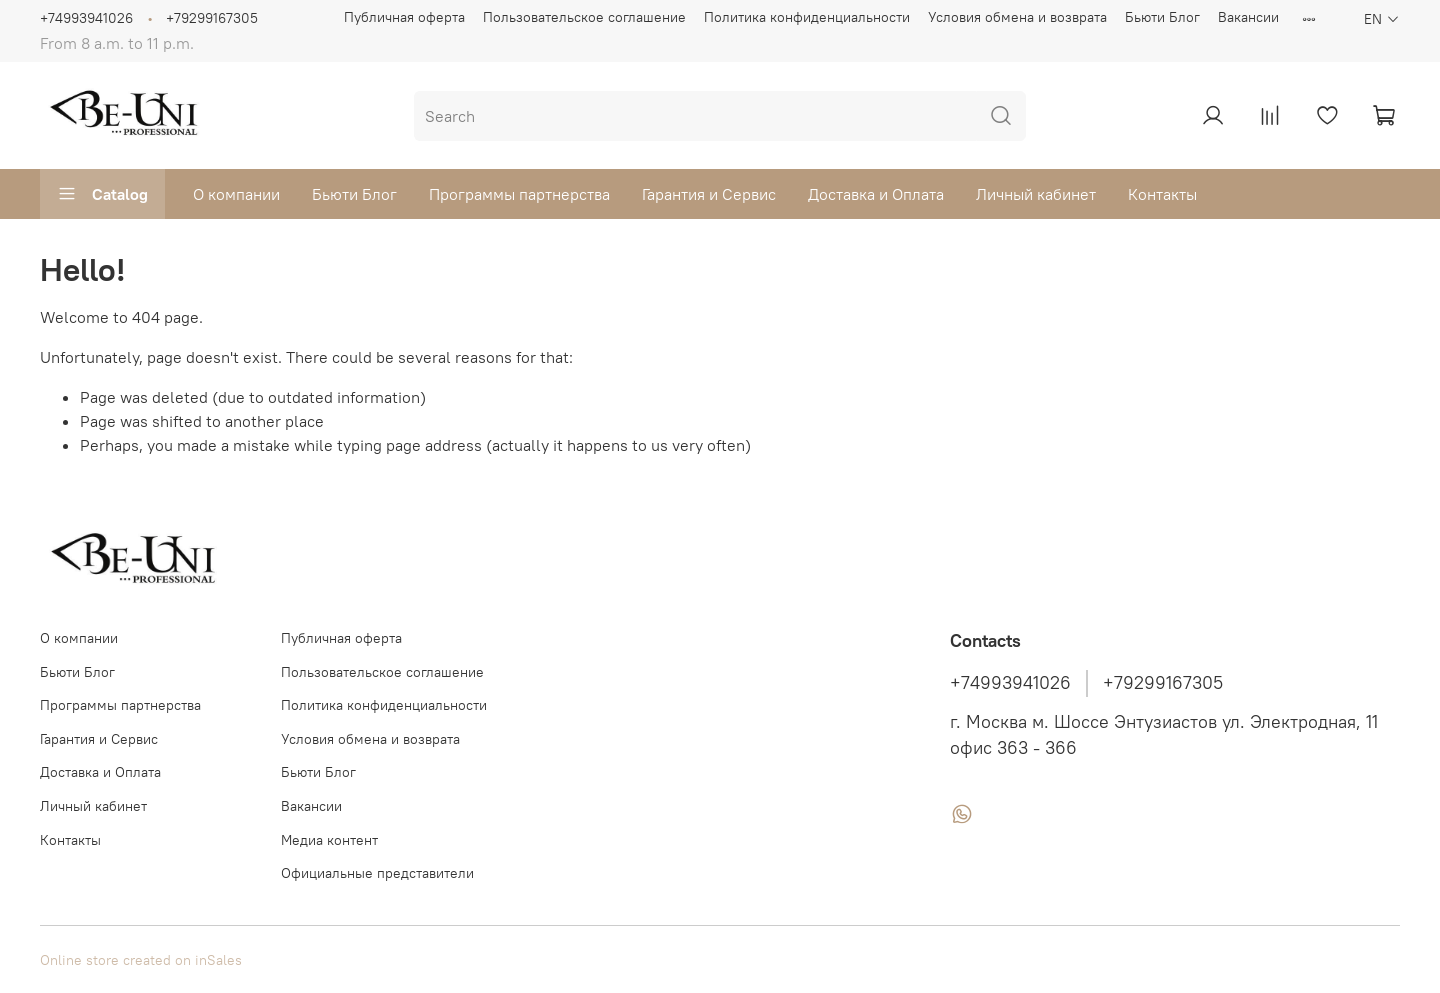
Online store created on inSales (141, 960)
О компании (236, 194)
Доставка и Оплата (876, 194)
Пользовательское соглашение (584, 17)
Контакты (1162, 194)
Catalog (102, 194)
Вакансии (1248, 17)
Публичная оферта (404, 17)
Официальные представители (377, 873)
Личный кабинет (1036, 194)
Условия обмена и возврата (1017, 17)
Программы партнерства (519, 194)
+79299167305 (212, 18)
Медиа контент (329, 840)
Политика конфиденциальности (807, 17)
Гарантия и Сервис (709, 194)
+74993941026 (86, 18)
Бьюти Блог (1162, 17)
